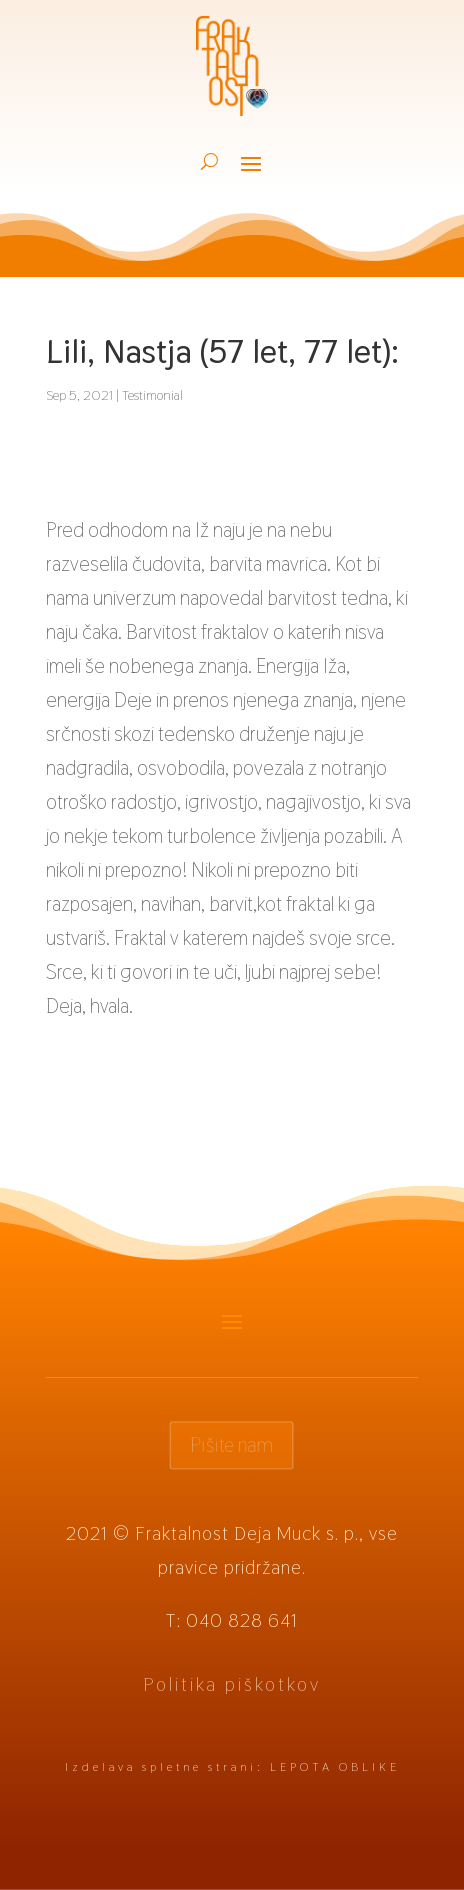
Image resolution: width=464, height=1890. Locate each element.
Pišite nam (232, 1444)
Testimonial (152, 395)
